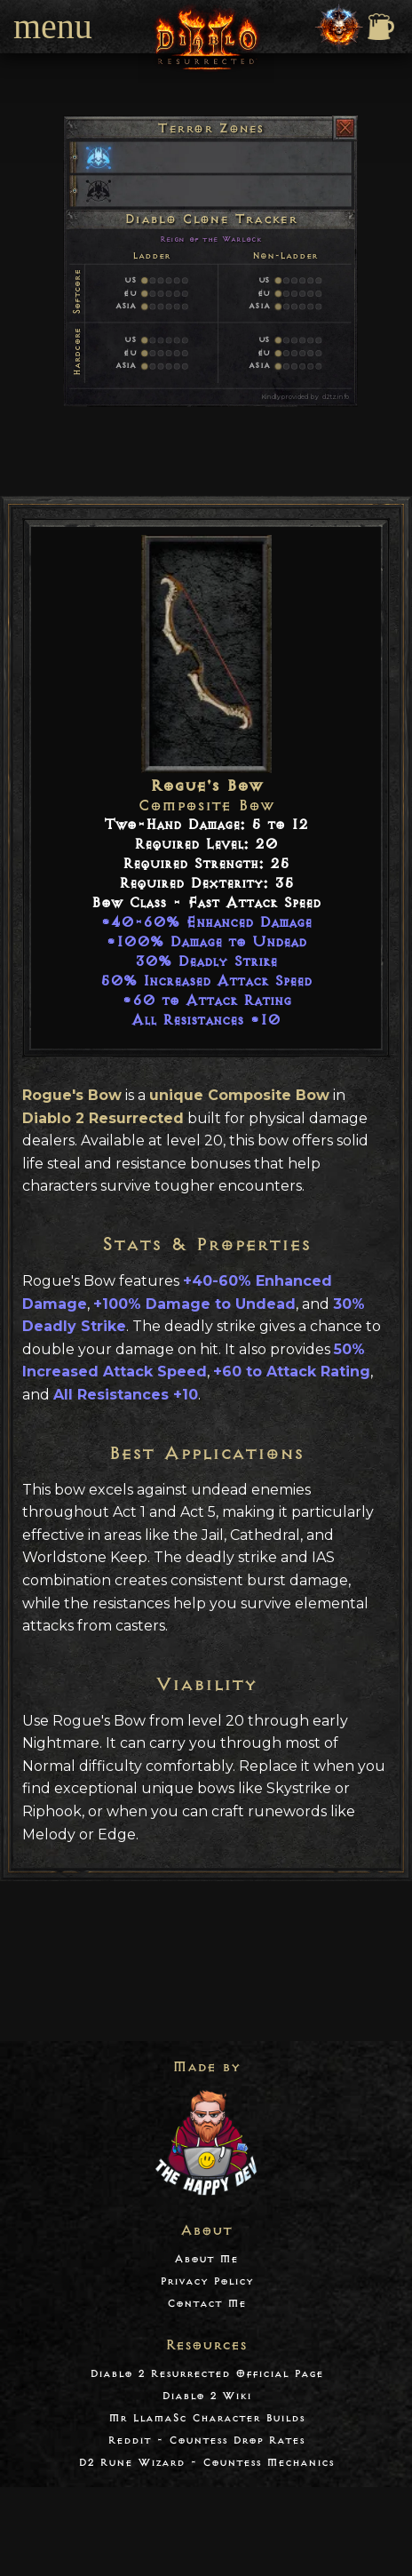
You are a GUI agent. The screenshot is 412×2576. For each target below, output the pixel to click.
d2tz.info (335, 397)
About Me (206, 2259)
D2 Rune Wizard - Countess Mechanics (206, 2462)
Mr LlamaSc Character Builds (206, 2418)
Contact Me (206, 2303)
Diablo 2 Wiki (206, 2396)
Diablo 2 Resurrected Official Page (206, 2374)
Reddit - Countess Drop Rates (206, 2440)
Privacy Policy (206, 2281)
